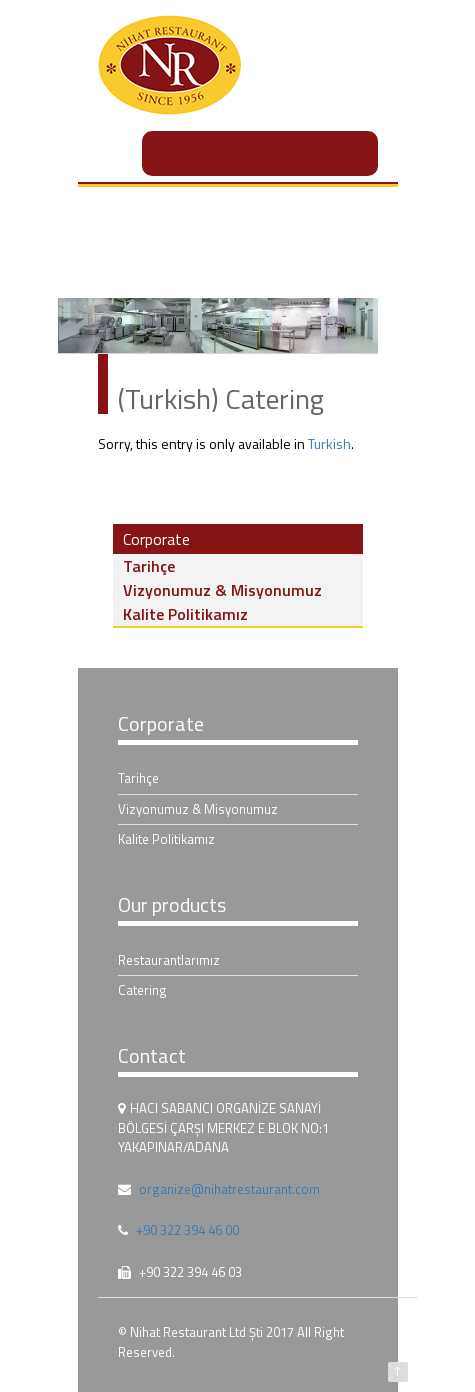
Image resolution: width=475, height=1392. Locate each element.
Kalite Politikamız (185, 614)
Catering (142, 990)
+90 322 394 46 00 (187, 1230)
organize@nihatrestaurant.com (229, 1189)
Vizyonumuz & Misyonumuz (222, 590)
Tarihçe (149, 566)
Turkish (329, 443)
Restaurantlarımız (169, 960)
